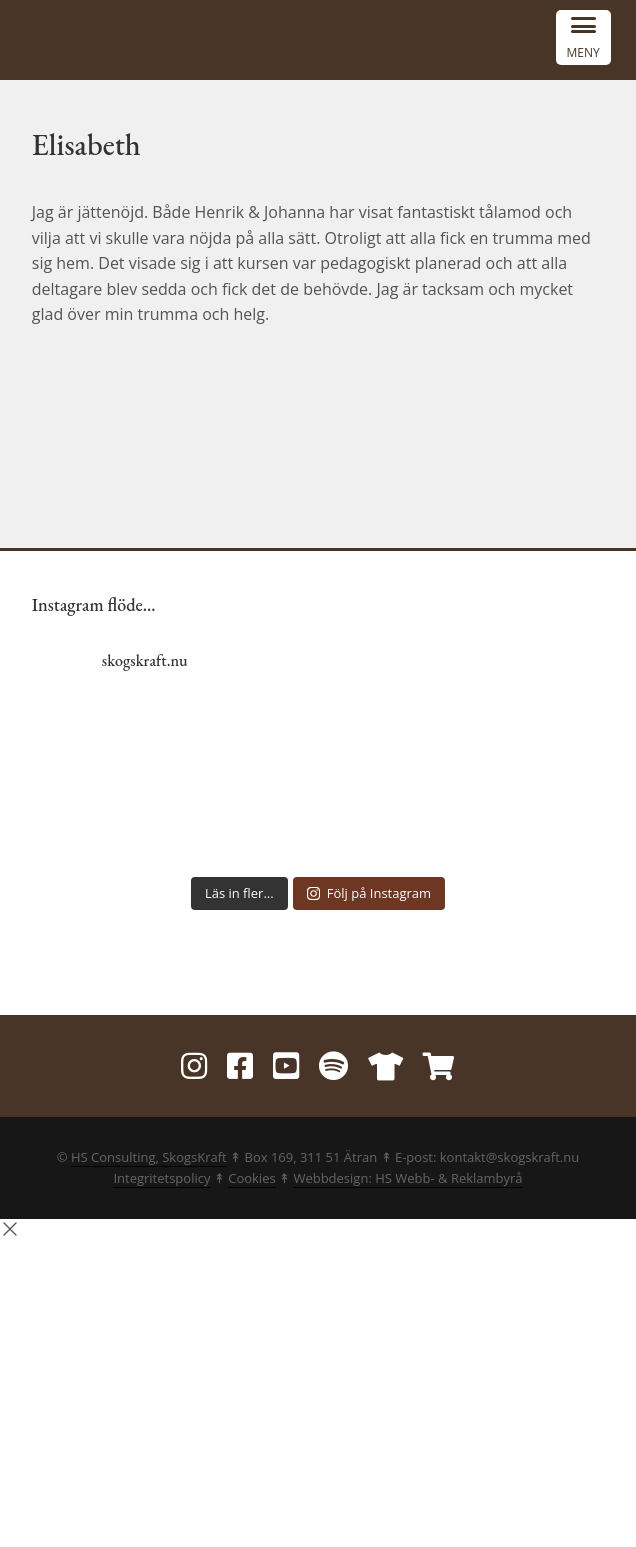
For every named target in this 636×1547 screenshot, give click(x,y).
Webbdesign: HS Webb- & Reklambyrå (407, 1178)
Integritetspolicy (161, 1178)
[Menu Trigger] (583, 37)
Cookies (251, 1178)
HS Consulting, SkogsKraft (149, 1157)
